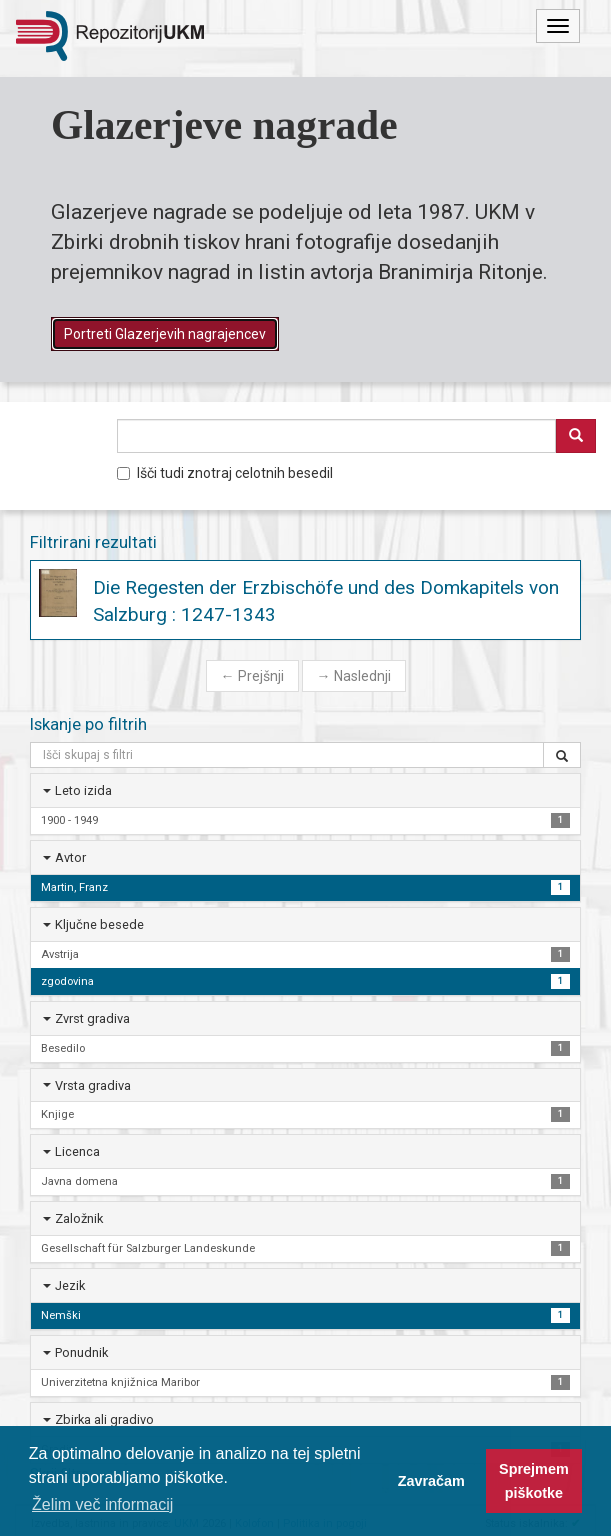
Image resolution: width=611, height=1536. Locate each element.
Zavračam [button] (431, 1481)
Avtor (70, 857)
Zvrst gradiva (92, 1018)
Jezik (70, 1285)
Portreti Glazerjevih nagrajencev (165, 334)
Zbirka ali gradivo (104, 1419)
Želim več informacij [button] (102, 1504)
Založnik (79, 1218)
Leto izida (83, 790)
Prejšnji (252, 676)
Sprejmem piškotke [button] (534, 1481)
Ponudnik (81, 1352)
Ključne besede (99, 924)
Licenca (77, 1151)
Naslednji (354, 676)
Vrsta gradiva (93, 1085)
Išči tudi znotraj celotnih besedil (225, 473)
